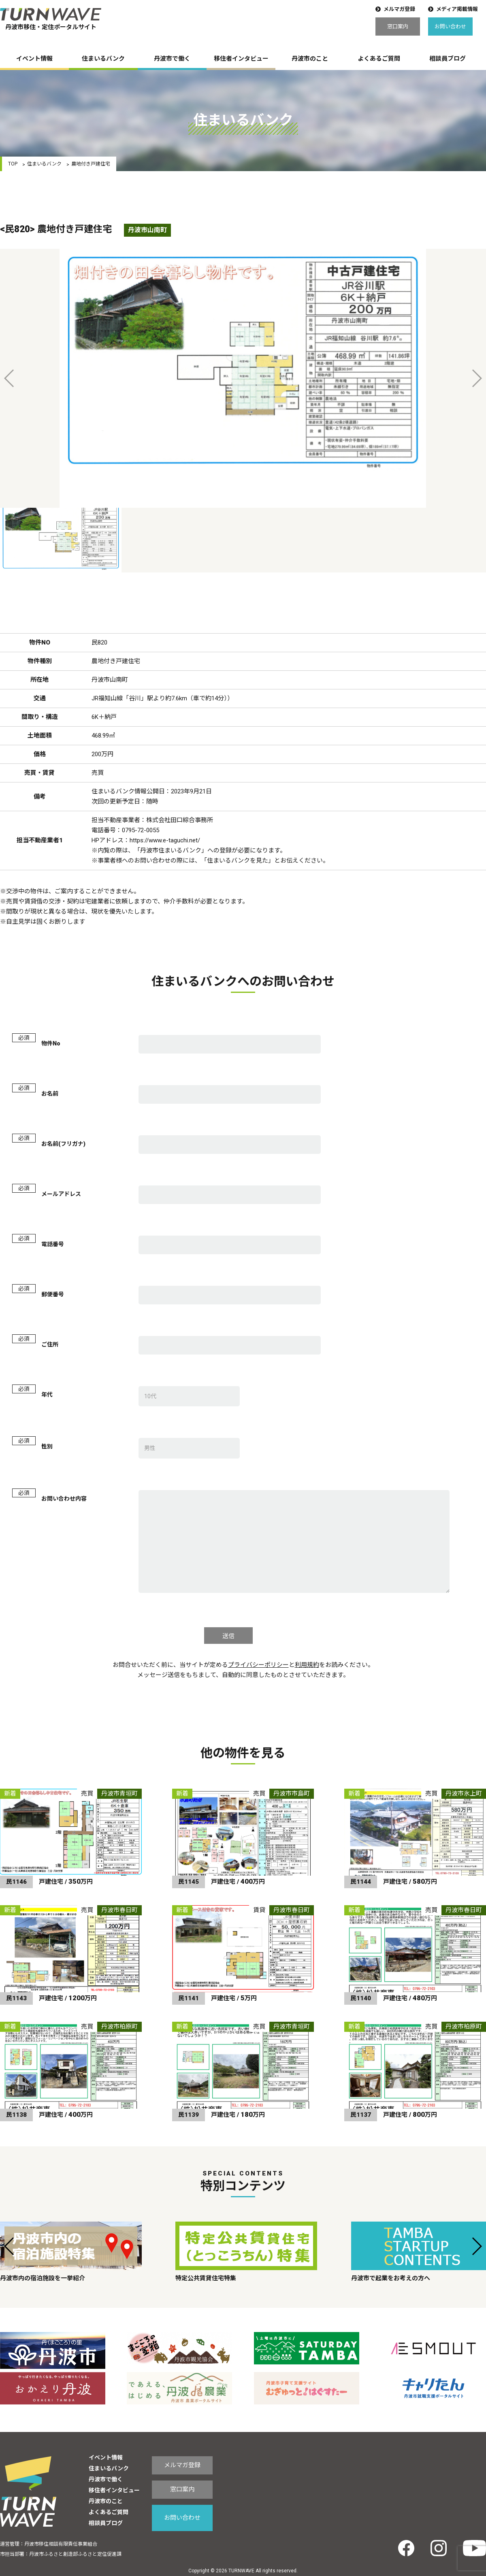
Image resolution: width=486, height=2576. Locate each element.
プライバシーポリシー (258, 1665)
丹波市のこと (310, 58)
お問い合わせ (450, 26)
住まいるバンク (103, 58)
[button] (9, 2246)
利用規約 (307, 1665)
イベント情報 (34, 58)
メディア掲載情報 (457, 9)
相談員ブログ (447, 58)
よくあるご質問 (379, 58)
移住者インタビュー (241, 58)
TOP (12, 164)
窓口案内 (397, 26)
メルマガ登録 (399, 9)
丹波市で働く (172, 58)
